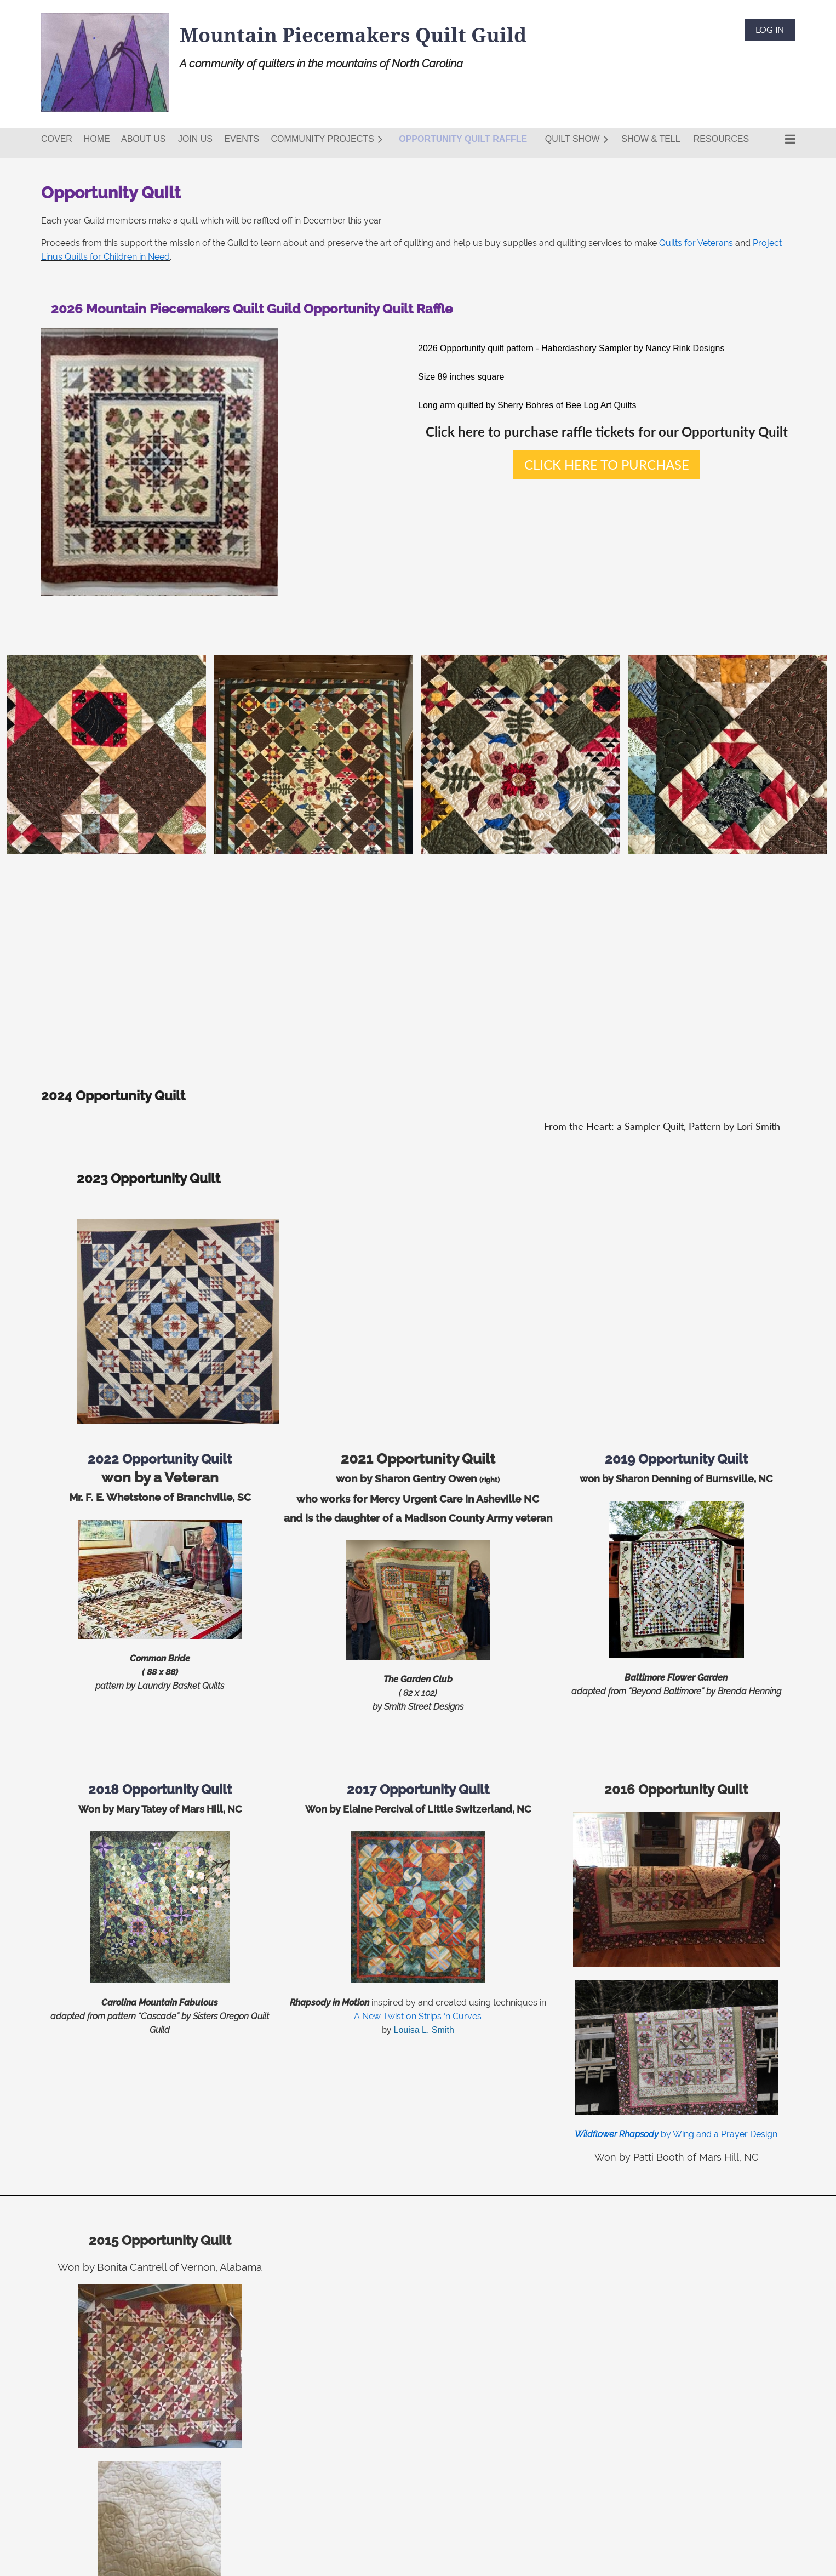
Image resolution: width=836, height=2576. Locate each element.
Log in (769, 29)
